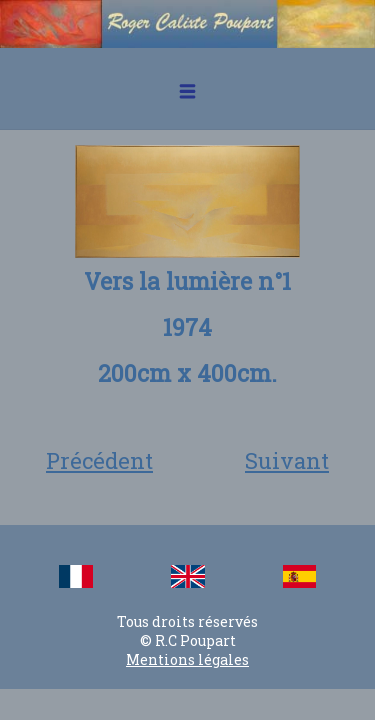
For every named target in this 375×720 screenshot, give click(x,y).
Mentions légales (187, 659)
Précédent (99, 460)
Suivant (287, 460)
